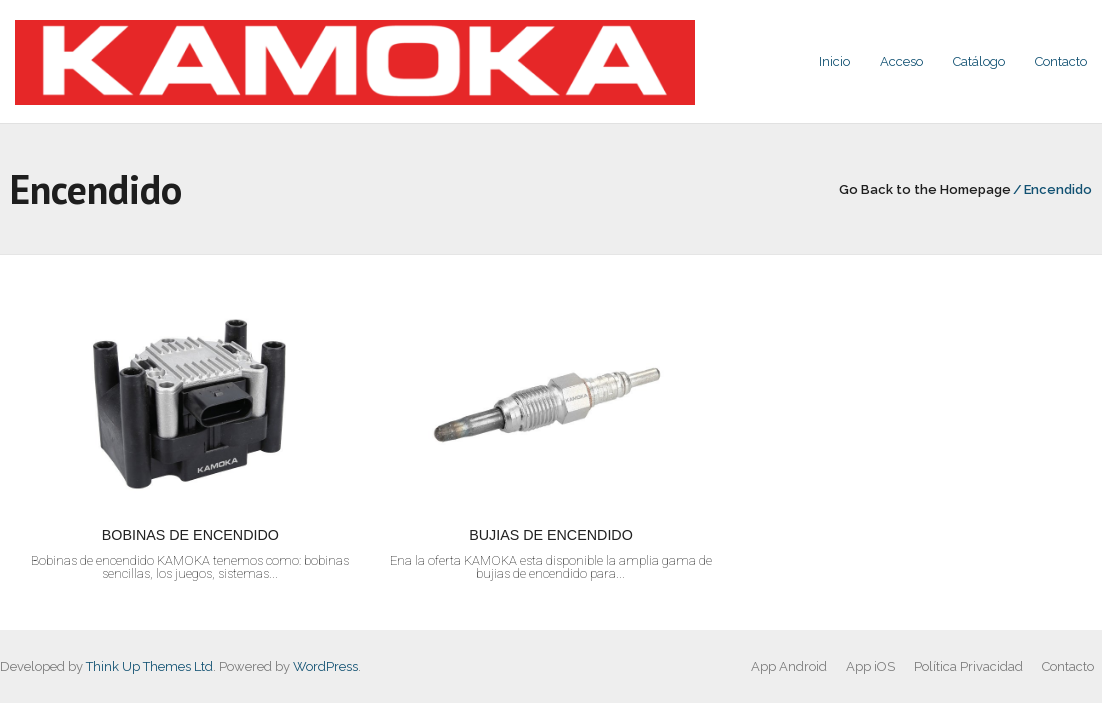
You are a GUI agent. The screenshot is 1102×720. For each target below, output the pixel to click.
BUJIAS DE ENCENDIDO (551, 535)
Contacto (1068, 666)
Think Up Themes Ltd (149, 666)
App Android (789, 666)
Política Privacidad (968, 666)
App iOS (870, 666)
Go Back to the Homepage (925, 189)
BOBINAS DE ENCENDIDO (190, 535)
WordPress (325, 666)
